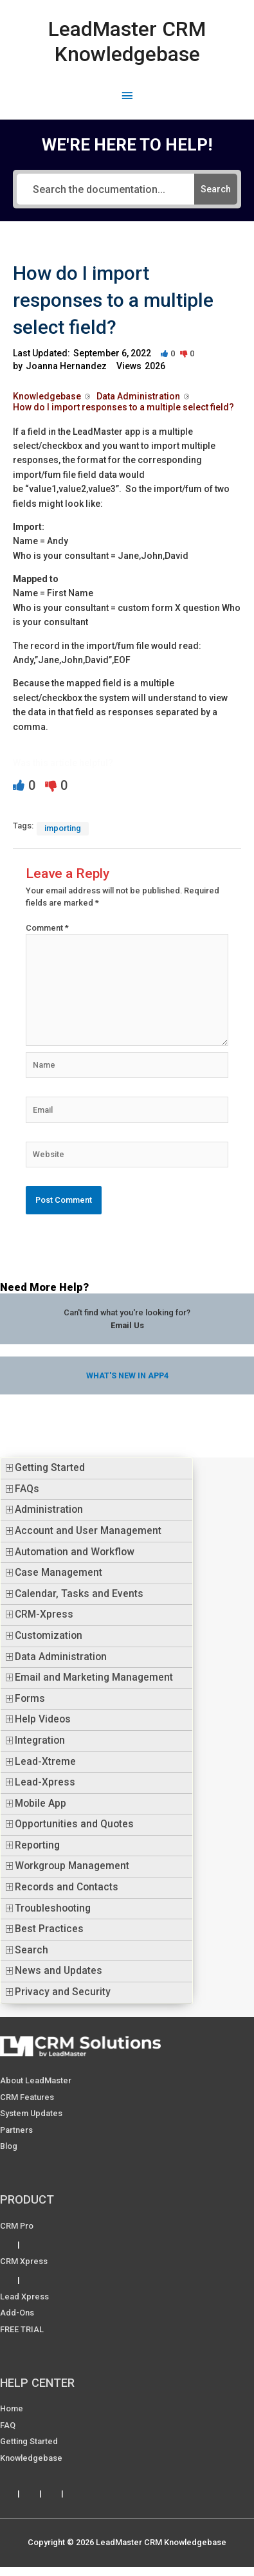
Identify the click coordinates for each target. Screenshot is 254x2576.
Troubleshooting (53, 1908)
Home (11, 2408)
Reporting (37, 1845)
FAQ (7, 2425)
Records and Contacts (66, 1887)
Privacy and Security (63, 1992)
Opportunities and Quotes (74, 1824)
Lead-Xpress (45, 1782)
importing (62, 828)
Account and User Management (88, 1531)
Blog (8, 2146)
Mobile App (40, 1803)
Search (31, 1950)
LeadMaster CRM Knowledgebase (127, 41)
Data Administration (61, 1657)
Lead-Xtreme (45, 1762)
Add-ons (17, 2312)
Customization (48, 1635)
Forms (30, 1698)
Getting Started (50, 1468)
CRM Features (27, 2097)
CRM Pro (16, 2226)
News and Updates (58, 1971)
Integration (40, 1740)
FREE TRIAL (22, 2329)
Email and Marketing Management (94, 1677)
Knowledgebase (31, 2458)
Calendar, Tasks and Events (79, 1594)
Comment (47, 928)
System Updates (31, 2113)
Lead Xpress (24, 2296)
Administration (49, 1509)
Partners (16, 2130)
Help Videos (43, 1719)
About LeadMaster (35, 2080)
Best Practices (49, 1929)
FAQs (27, 1489)
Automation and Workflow (74, 1552)
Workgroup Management (72, 1866)
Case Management (58, 1572)
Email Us (127, 1325)
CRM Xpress (24, 2261)
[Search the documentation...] (106, 189)
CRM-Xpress (44, 1614)
